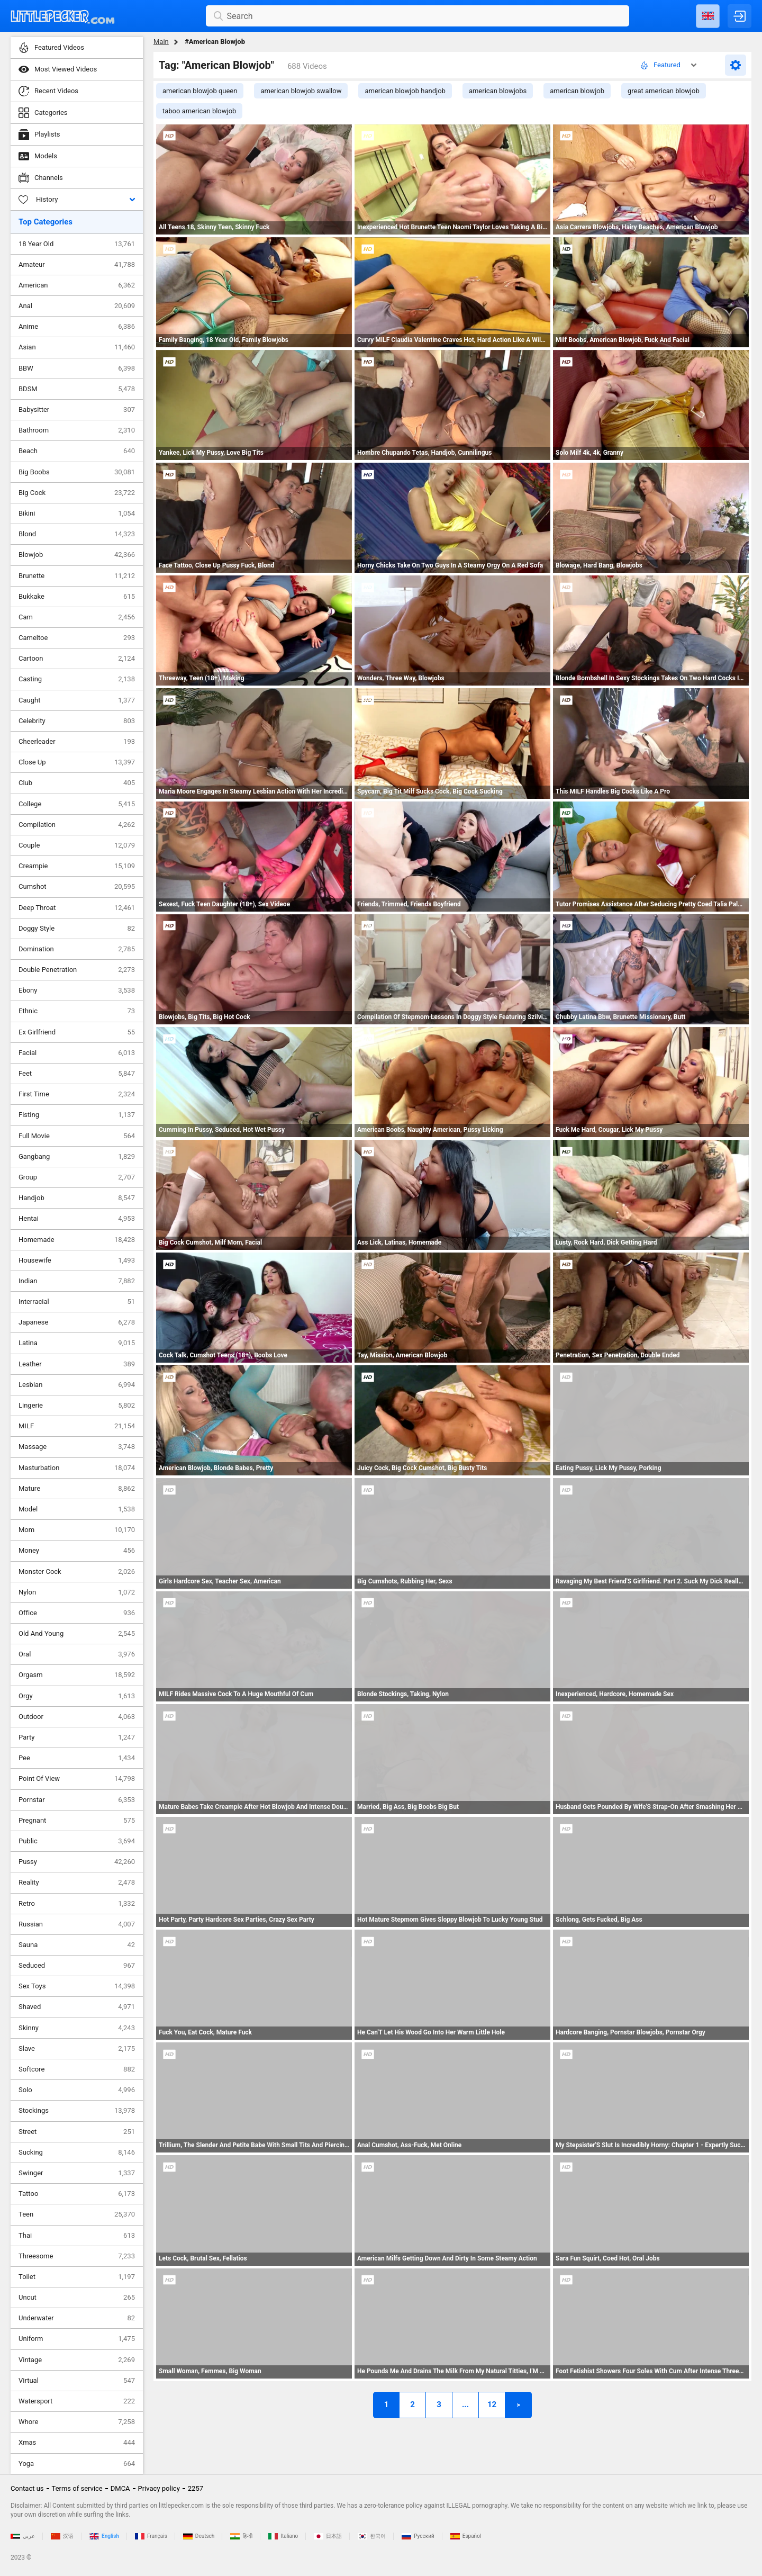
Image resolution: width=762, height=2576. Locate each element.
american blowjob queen (199, 91)
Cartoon (77, 658)
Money (77, 1550)
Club (77, 783)
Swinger (77, 2173)
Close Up (77, 762)
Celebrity (77, 721)
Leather (77, 1364)
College (77, 804)
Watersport (77, 2401)
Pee (77, 1758)
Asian (77, 347)
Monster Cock (77, 1572)
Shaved (77, 2007)
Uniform (77, 2339)
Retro (77, 1903)
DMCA (120, 2488)
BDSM (77, 389)
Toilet (77, 2277)
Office (77, 1613)
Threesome (77, 2256)
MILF (77, 1426)
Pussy (77, 1862)
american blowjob (577, 91)
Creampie (77, 866)
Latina (77, 1343)
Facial (77, 1053)
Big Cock (77, 493)
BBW (77, 368)
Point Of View (77, 1779)
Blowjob (77, 555)
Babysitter (77, 410)
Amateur (77, 264)
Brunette (77, 576)
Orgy (77, 1696)
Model (77, 1509)
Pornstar (77, 1800)
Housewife (77, 1260)
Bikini (77, 513)
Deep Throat (77, 908)
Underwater (77, 2318)
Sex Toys (77, 1986)
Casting (77, 679)
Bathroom (77, 430)
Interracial (77, 1302)
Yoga (77, 2464)
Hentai (77, 1218)
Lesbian (77, 1385)
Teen (77, 2214)
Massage (77, 1447)
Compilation (77, 825)
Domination (77, 949)
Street (77, 2132)
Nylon (77, 1592)
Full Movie (77, 1136)
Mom (77, 1530)
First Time (77, 1094)
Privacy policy (159, 2488)
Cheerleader (77, 741)
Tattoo (77, 2194)
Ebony (77, 990)
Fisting (77, 1115)
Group (77, 1177)
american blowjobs (498, 91)
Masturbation (77, 1468)
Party (77, 1737)
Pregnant (77, 1820)
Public (77, 1841)
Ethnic (77, 1011)
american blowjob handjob (405, 91)
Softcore (77, 2069)
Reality (77, 1882)
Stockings (77, 2110)
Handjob (77, 1198)
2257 (195, 2488)
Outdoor (77, 1717)
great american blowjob (664, 91)
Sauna (77, 1945)
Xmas (77, 2442)
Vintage (77, 2360)
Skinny (77, 2028)
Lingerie (77, 1405)
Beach (77, 451)
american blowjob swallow (300, 91)
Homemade (77, 1240)
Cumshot (77, 886)
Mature (77, 1488)
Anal (77, 306)
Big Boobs (77, 472)
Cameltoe (77, 638)
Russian (77, 1924)
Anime (77, 326)
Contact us (27, 2488)
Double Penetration (77, 970)
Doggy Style (77, 928)
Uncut (77, 2297)
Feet (77, 1073)
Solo (77, 2090)
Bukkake (77, 596)
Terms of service (77, 2488)
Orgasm (77, 1675)
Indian (77, 1281)
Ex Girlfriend (77, 1032)
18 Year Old (77, 244)
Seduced (77, 1965)
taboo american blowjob (199, 111)
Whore (77, 2422)
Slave (77, 2048)
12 (491, 2404)
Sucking (77, 2152)
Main (161, 42)
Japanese (77, 1322)
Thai (77, 2235)
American (77, 285)
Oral (77, 1654)
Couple (77, 845)
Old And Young (77, 1633)
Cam (77, 617)
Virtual (77, 2380)
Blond (77, 534)
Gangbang (77, 1156)
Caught (77, 700)
